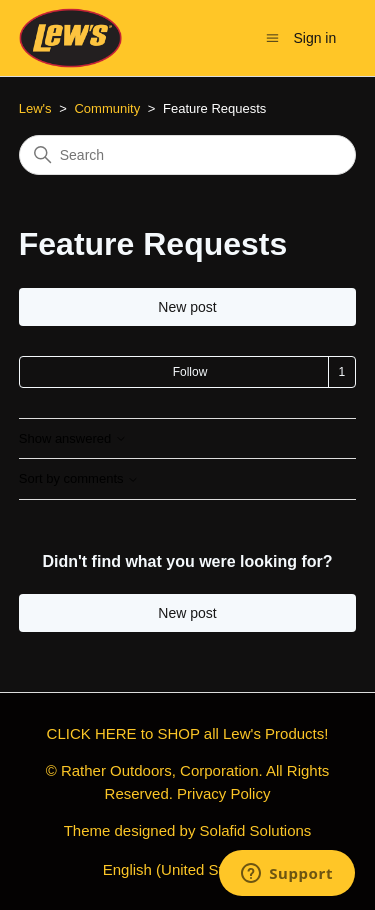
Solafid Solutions (256, 830)
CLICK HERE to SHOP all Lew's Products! (188, 733)
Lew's (35, 108)
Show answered (73, 439)
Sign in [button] (314, 38)
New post (187, 307)
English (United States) (188, 869)
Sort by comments (79, 479)
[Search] (188, 155)
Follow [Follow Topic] (190, 372)
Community (107, 108)
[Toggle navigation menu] (272, 37)
